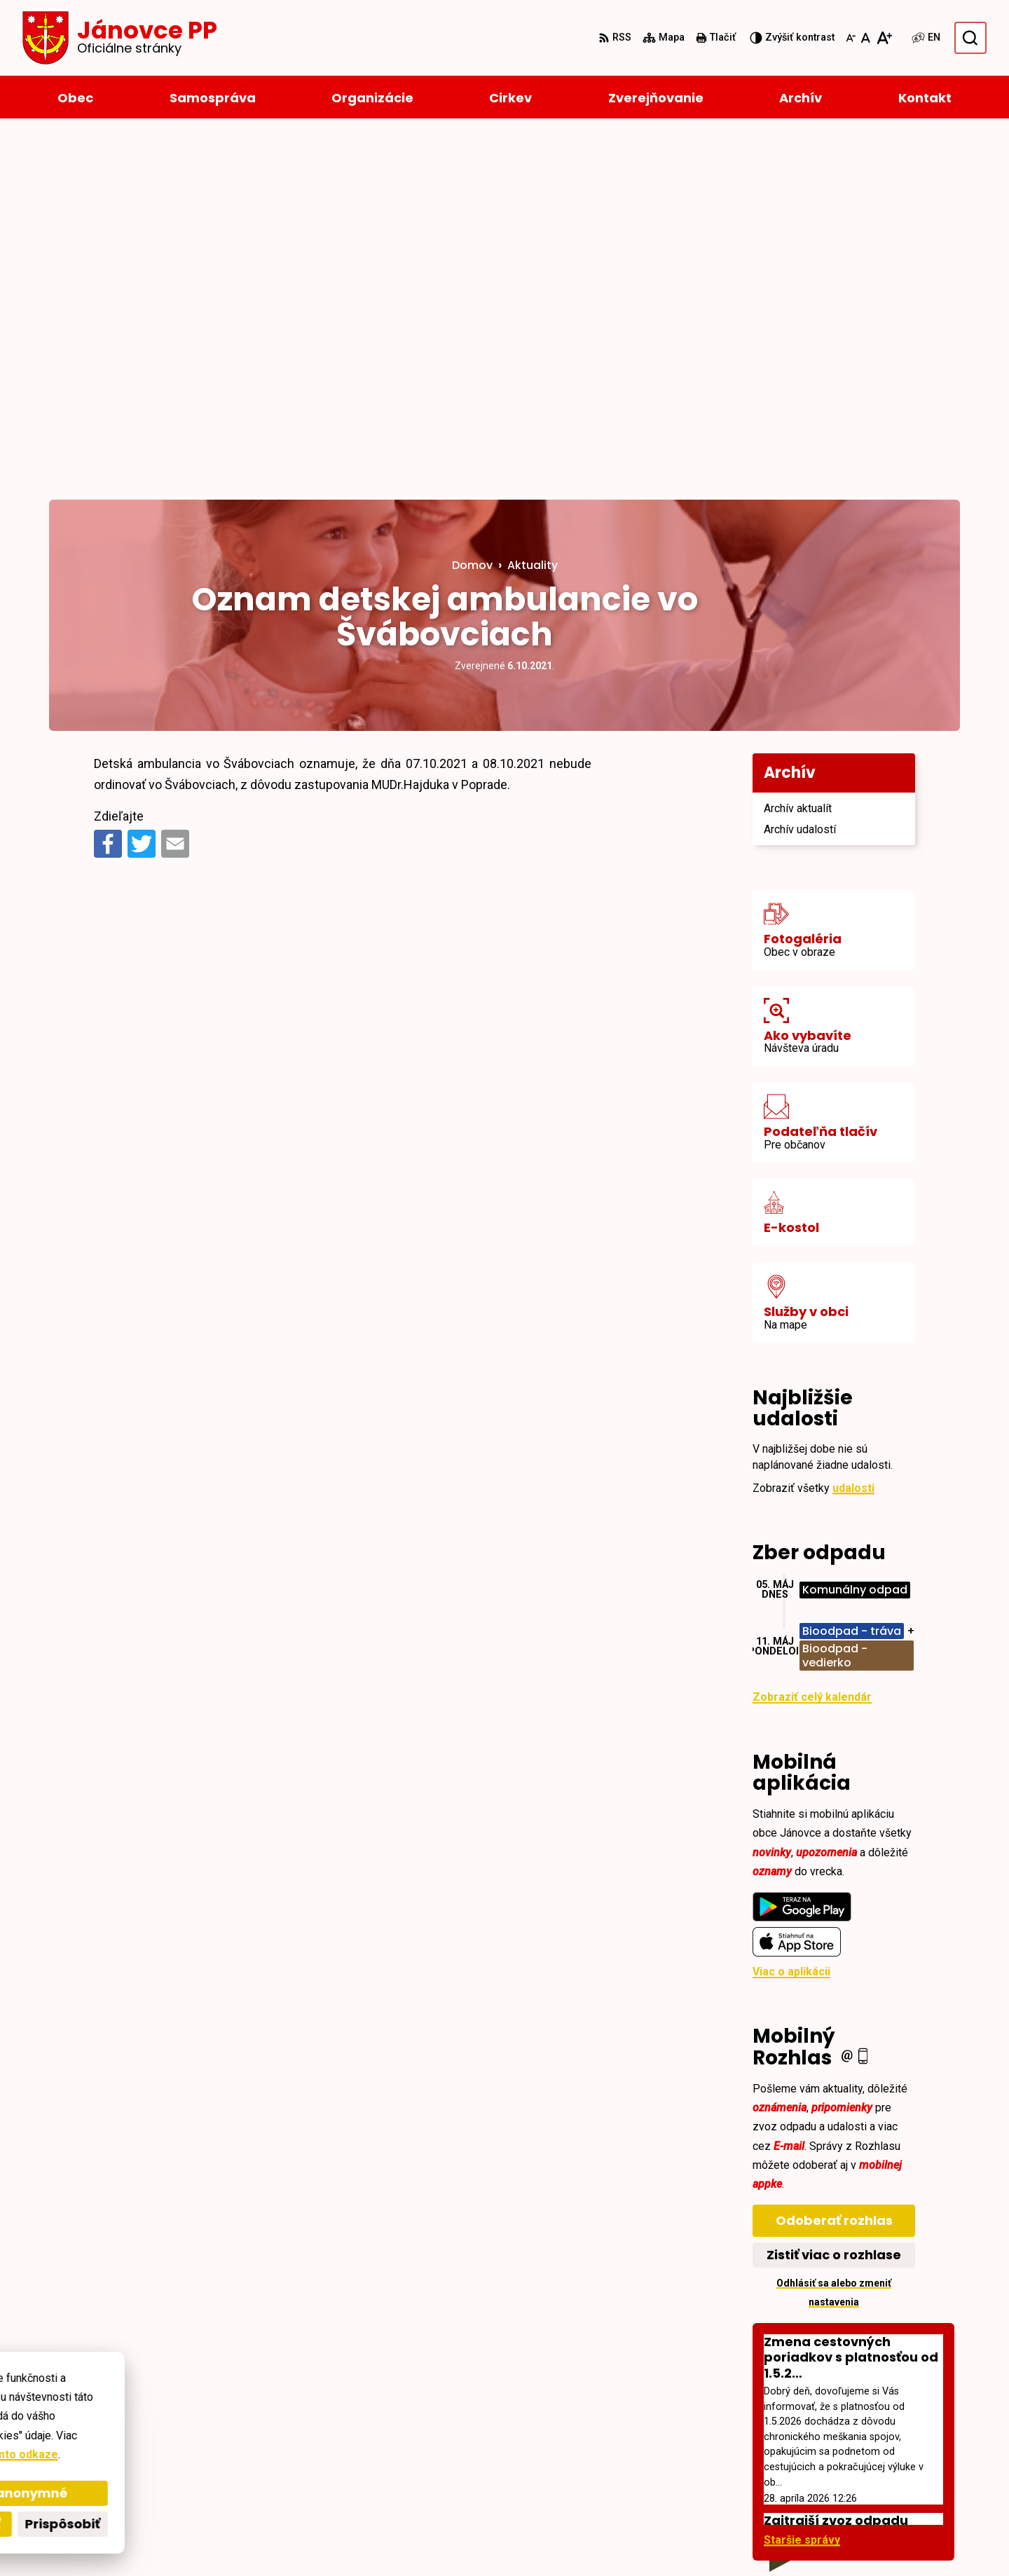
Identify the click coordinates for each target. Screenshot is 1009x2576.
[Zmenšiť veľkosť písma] (850, 38)
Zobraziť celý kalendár (812, 1338)
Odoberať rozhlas (834, 1861)
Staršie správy (802, 2180)
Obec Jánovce (432, 2538)
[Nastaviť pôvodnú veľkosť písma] (865, 38)
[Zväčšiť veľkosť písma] (884, 38)
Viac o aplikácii (791, 1612)
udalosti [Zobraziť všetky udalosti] (853, 1129)
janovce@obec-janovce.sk (889, 2474)
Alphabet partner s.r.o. (240, 2538)
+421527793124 (860, 2457)
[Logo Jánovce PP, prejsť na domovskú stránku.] (119, 37)
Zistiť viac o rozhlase (834, 1896)
